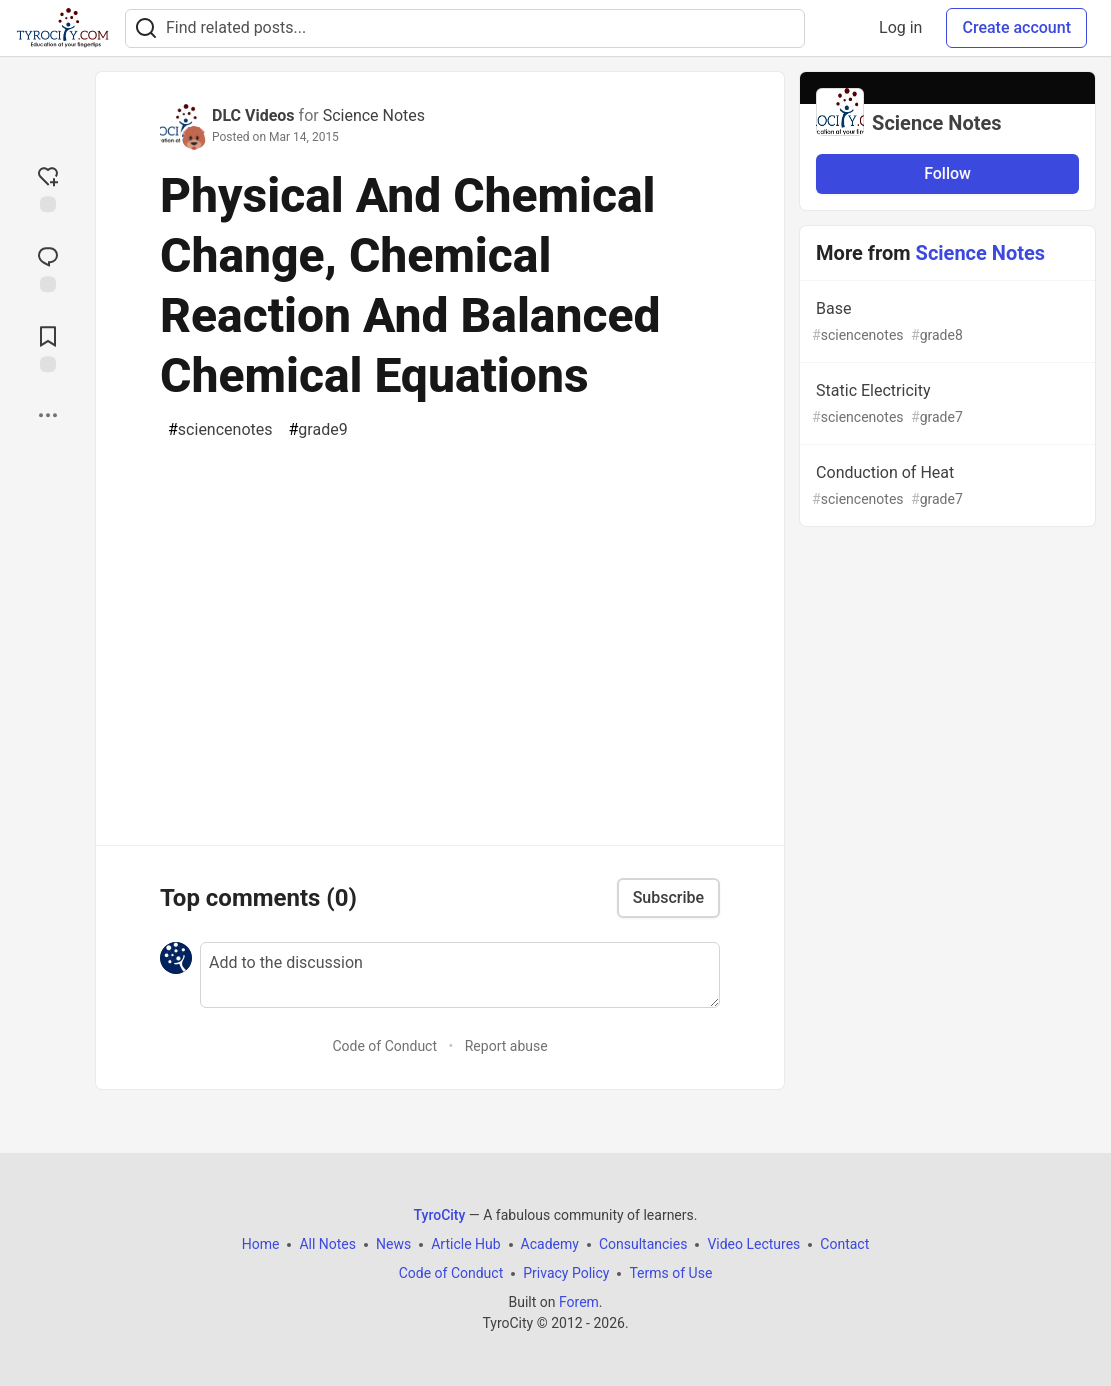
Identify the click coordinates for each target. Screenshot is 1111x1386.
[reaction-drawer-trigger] (48, 187)
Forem (579, 1302)
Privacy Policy (566, 1273)
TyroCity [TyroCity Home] (440, 1215)
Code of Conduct (384, 1046)
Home (261, 1244)
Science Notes (374, 115)
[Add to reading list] (48, 347)
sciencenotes (220, 430)
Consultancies (643, 1244)
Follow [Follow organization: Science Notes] (947, 173)
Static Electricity (945, 404)
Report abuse (506, 1046)
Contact (844, 1244)
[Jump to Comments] (48, 267)
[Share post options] (48, 415)
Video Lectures (753, 1244)
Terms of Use (670, 1273)
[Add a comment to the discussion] (460, 975)
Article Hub (465, 1244)
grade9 (318, 430)
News (393, 1244)
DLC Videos (253, 115)
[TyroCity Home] (62, 28)
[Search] (146, 28)
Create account (1016, 27)
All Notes (327, 1244)
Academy (550, 1244)
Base (945, 322)
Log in (900, 27)
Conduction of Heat (945, 486)
